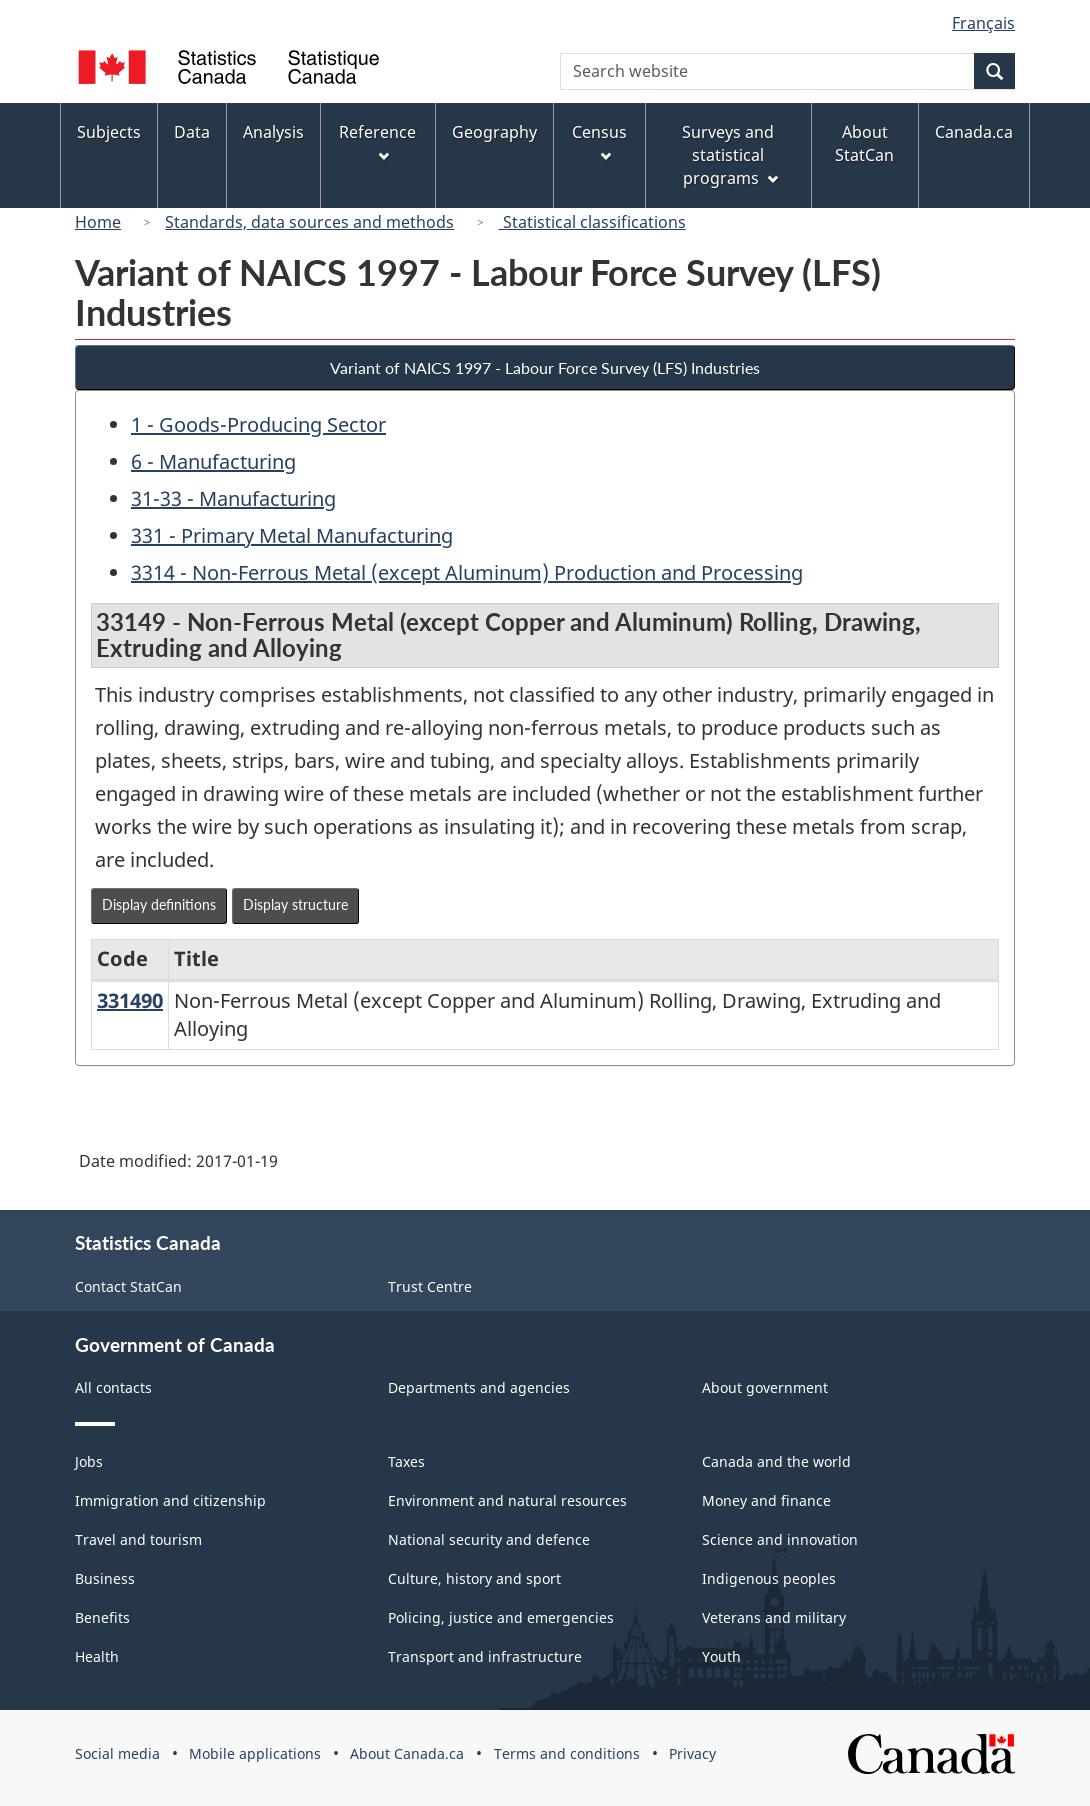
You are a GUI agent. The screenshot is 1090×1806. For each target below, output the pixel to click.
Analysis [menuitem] (273, 132)
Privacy (692, 1753)
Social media (117, 1753)
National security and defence (489, 1539)
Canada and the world (776, 1461)
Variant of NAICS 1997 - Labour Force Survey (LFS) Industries (545, 367)
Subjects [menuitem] (109, 132)
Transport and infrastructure (485, 1656)
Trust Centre (430, 1286)
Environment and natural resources (507, 1500)
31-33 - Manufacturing (233, 498)
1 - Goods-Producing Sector (258, 424)
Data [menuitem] (192, 132)
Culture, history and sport (474, 1578)
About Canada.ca (407, 1753)
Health (97, 1656)
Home (98, 222)
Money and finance (766, 1500)
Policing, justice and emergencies (501, 1617)
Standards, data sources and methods (309, 222)
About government (765, 1387)
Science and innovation (780, 1539)
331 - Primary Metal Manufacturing (292, 535)
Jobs (89, 1461)
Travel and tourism (138, 1539)
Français (983, 23)
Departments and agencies (479, 1387)
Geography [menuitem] (494, 132)
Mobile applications (255, 1753)
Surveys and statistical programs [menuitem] (729, 155)
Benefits (102, 1617)
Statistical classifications (592, 222)
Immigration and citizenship (170, 1500)
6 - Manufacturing (213, 461)
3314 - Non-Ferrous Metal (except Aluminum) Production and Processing (467, 572)
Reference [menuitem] (377, 141)
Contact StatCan (128, 1286)
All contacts (113, 1387)
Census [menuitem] (599, 141)
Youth (721, 1656)
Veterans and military (774, 1617)
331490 (130, 1000)
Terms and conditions (567, 1753)
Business (105, 1578)
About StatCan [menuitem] (864, 143)
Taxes (406, 1461)
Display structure (295, 904)
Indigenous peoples (769, 1578)
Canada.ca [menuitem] (974, 132)
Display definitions (159, 904)
